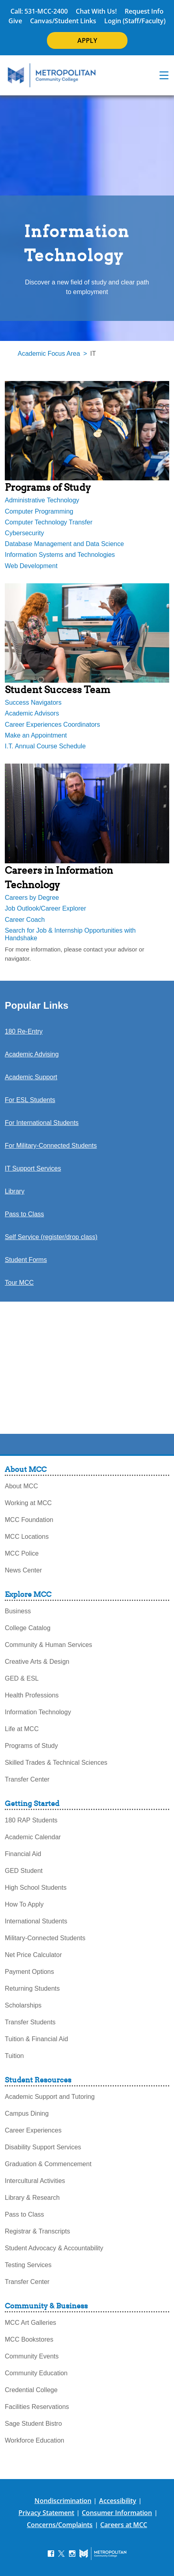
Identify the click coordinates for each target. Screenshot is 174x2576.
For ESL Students (30, 1100)
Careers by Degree (32, 897)
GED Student (23, 1870)
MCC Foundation (29, 1519)
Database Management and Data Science (64, 543)
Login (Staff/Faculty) (135, 20)
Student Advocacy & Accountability (54, 2248)
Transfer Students (30, 2022)
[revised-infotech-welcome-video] (87, 1364)
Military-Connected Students (45, 1938)
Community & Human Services (48, 1644)
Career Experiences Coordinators (52, 724)
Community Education (36, 2373)
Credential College (31, 2390)
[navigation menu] (164, 75)
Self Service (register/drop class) (51, 1237)
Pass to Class (24, 1214)
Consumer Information (117, 2512)
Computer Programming (39, 511)
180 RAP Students (31, 1820)
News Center (23, 1570)
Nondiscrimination (62, 2500)
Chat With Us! (96, 11)
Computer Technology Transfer (48, 522)
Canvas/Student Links (63, 20)
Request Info (144, 11)
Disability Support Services (43, 2147)
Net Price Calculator (33, 1954)
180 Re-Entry (23, 1031)
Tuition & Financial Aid (36, 2039)
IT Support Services (33, 1168)
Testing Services (28, 2265)
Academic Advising (32, 1054)
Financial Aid (23, 1853)
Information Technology (38, 1712)
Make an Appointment (36, 735)
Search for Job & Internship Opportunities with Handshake (70, 934)
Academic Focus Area (49, 353)
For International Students (42, 1122)
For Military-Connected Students (51, 1145)
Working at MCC (28, 1503)
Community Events (32, 2356)
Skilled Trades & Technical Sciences (56, 1762)
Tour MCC (19, 1282)
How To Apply (24, 1904)
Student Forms (26, 1259)
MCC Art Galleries (30, 2322)
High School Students (36, 1887)
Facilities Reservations (37, 2406)
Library (14, 1191)
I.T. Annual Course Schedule (45, 746)
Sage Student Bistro (33, 2423)
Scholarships (23, 2005)
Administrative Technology (42, 500)
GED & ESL (21, 1678)
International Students (36, 1921)
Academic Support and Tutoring (50, 2096)
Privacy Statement (46, 2512)
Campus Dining (27, 2113)
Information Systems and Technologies (60, 554)
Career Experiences (33, 2130)
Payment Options (29, 1971)
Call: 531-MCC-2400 (39, 11)
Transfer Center (27, 1779)
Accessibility (117, 2500)
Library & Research (32, 2197)
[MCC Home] (51, 75)
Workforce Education (34, 2440)
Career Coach (25, 919)
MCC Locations (27, 1536)
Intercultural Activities (35, 2180)
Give (15, 20)
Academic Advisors (32, 713)
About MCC (21, 1486)
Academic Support (31, 1077)
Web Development (31, 565)
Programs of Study (31, 1745)
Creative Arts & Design (37, 1661)
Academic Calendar (33, 1837)
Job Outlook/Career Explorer (45, 908)
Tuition (14, 2055)
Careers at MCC (123, 2524)
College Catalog (28, 1628)
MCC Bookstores (29, 2339)
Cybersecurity (24, 533)
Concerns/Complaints (60, 2524)
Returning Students (32, 1988)
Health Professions (32, 1695)
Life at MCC (21, 1728)
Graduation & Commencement (48, 2164)
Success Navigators (33, 702)
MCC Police (21, 1553)
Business (18, 1611)
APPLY (87, 40)
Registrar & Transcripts (37, 2231)
